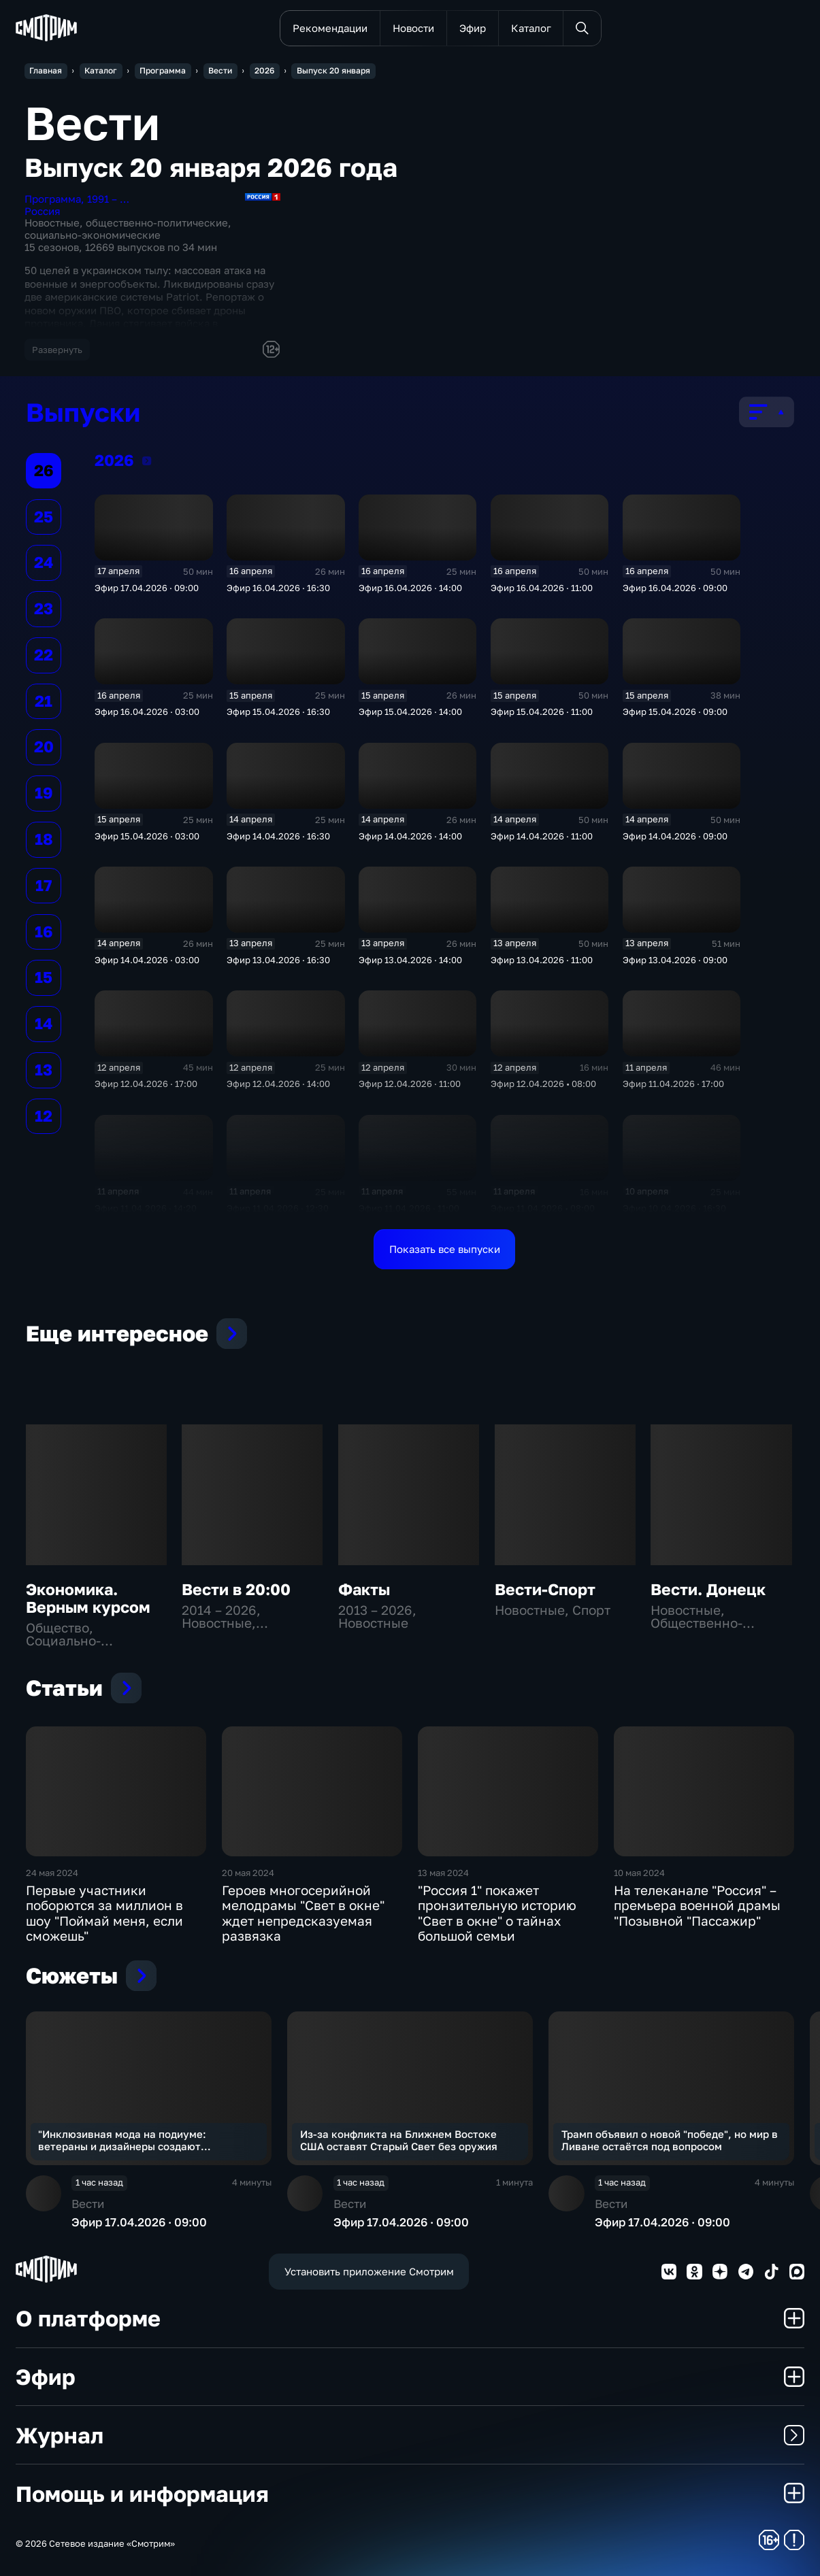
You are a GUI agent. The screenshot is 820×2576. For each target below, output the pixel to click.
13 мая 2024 (443, 1872)
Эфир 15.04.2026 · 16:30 (278, 711)
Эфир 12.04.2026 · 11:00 (410, 1083)
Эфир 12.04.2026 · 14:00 (278, 1083)
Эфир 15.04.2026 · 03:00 (147, 836)
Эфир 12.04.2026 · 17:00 (146, 1083)
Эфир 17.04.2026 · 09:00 (147, 587)
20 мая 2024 (248, 1872)
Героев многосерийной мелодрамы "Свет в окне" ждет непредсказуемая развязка (303, 1913)
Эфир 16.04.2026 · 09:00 (675, 587)
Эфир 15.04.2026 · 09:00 (675, 711)
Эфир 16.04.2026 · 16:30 (278, 587)
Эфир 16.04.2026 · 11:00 (542, 587)
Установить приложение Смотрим (369, 2271)
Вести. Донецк (708, 1589)
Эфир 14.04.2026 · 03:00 (147, 959)
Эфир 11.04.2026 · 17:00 (673, 1083)
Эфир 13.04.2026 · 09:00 (675, 959)
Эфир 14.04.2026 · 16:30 (278, 836)
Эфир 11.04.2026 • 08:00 (543, 1208)
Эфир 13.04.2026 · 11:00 (542, 959)
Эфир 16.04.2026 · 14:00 (410, 587)
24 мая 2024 (52, 1872)
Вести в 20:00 (236, 1589)
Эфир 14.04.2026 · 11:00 (542, 836)
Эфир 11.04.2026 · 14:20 (146, 1208)
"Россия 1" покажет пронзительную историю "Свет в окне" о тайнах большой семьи (497, 1913)
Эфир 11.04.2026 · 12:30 (278, 1208)
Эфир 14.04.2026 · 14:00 (410, 836)
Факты (364, 1589)
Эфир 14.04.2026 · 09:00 (675, 836)
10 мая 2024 (639, 1872)
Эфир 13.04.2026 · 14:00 (410, 959)
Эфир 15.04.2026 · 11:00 (542, 711)
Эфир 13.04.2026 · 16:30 (278, 959)
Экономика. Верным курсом (88, 1598)
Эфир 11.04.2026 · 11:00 (409, 1208)
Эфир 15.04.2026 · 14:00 (410, 711)
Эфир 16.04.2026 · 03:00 (147, 711)
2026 (146, 460)
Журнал (410, 2435)
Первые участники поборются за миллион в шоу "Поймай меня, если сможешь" (104, 1913)
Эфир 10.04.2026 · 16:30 (674, 1208)
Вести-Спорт (545, 1589)
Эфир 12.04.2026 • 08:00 (543, 1083)
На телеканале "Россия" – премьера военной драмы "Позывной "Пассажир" (697, 1905)
